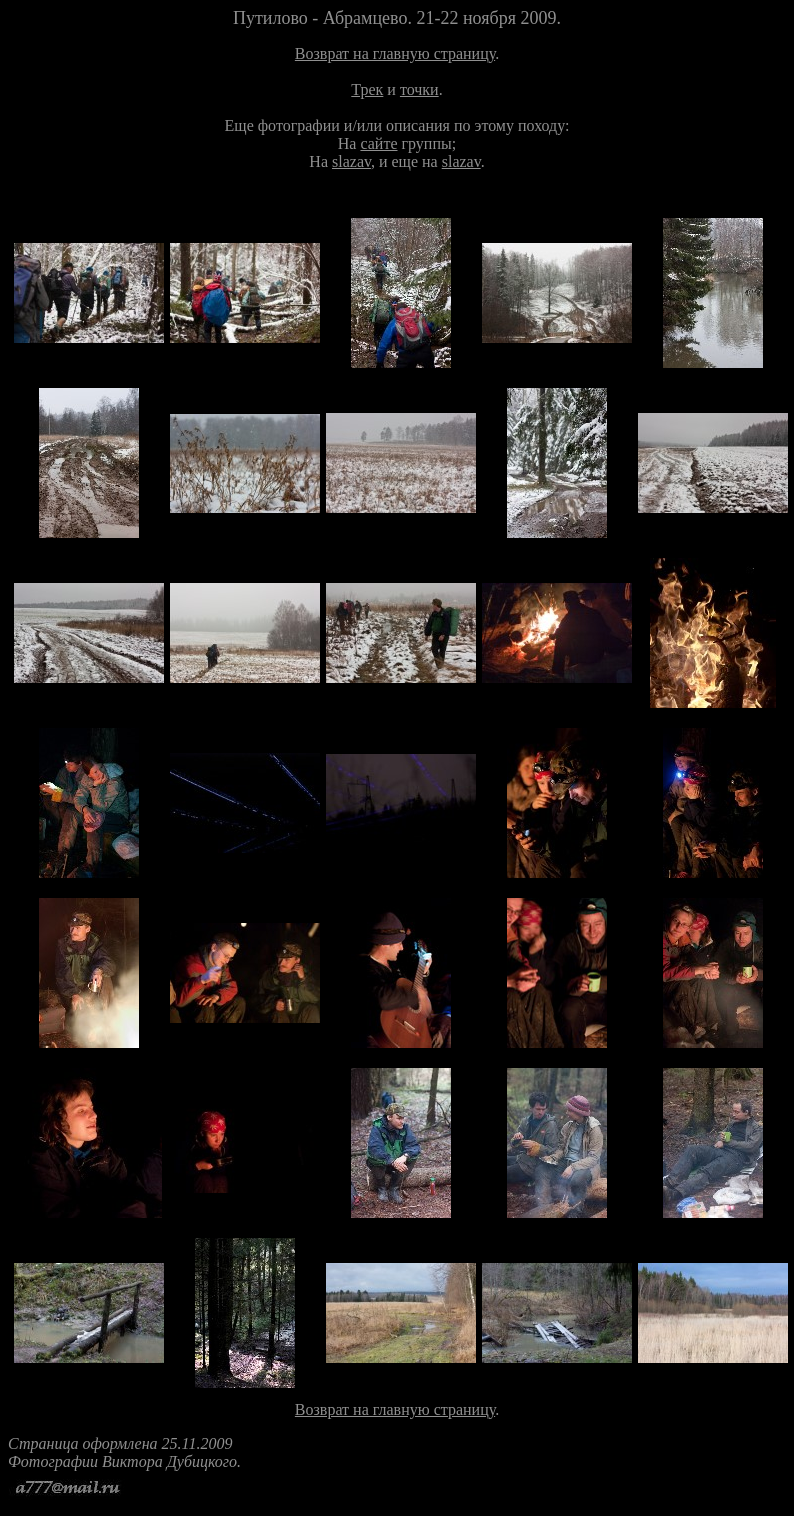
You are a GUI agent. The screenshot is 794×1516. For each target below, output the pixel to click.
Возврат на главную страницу (395, 53)
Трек (367, 89)
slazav (351, 161)
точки (419, 89)
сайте (378, 143)
